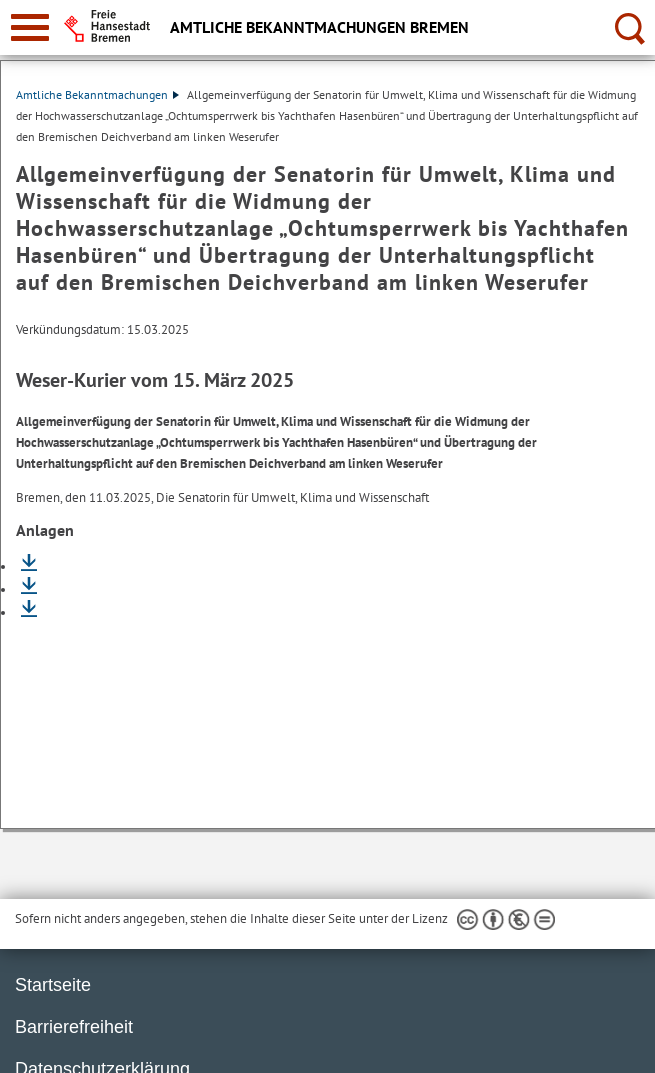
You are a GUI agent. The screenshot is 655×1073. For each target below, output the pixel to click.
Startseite (53, 985)
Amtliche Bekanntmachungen (97, 94)
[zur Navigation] (30, 27)
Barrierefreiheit (74, 1027)
